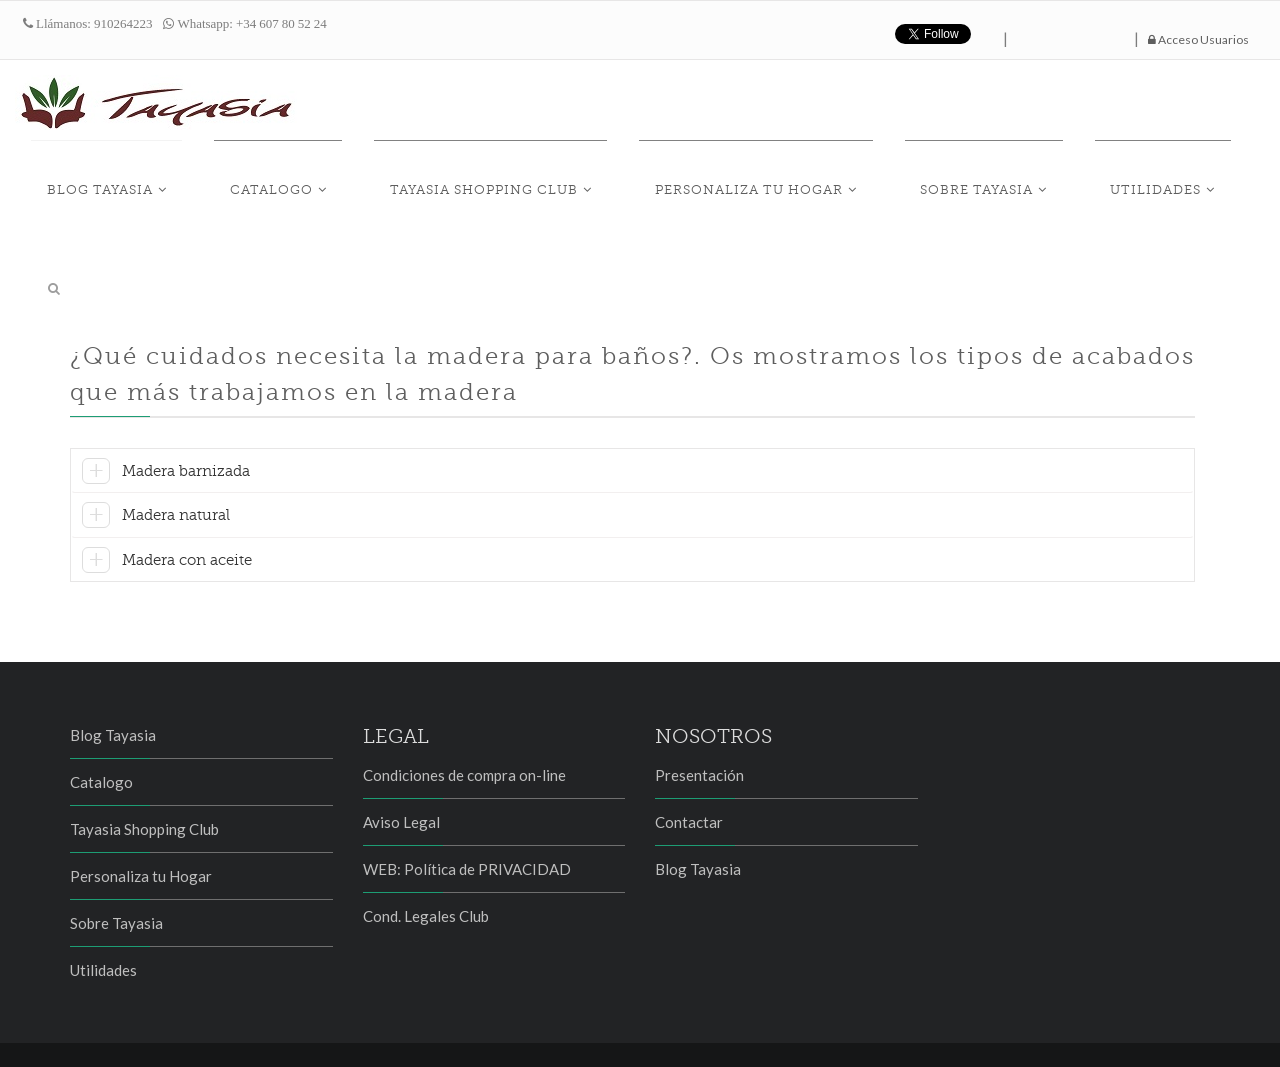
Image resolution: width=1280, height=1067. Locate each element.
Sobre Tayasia (988, 181)
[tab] (632, 417)
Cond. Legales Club (426, 860)
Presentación (699, 719)
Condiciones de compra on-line (464, 719)
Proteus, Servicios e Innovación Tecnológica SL (294, 1035)
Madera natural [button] (176, 459)
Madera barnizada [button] (186, 414)
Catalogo (376, 181)
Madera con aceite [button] (187, 503)
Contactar (689, 766)
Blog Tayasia (236, 181)
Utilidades (1136, 181)
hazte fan (1071, 34)
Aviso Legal (401, 766)
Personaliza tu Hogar (792, 181)
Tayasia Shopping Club (558, 181)
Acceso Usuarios (1198, 39)
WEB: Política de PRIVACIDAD (467, 813)
